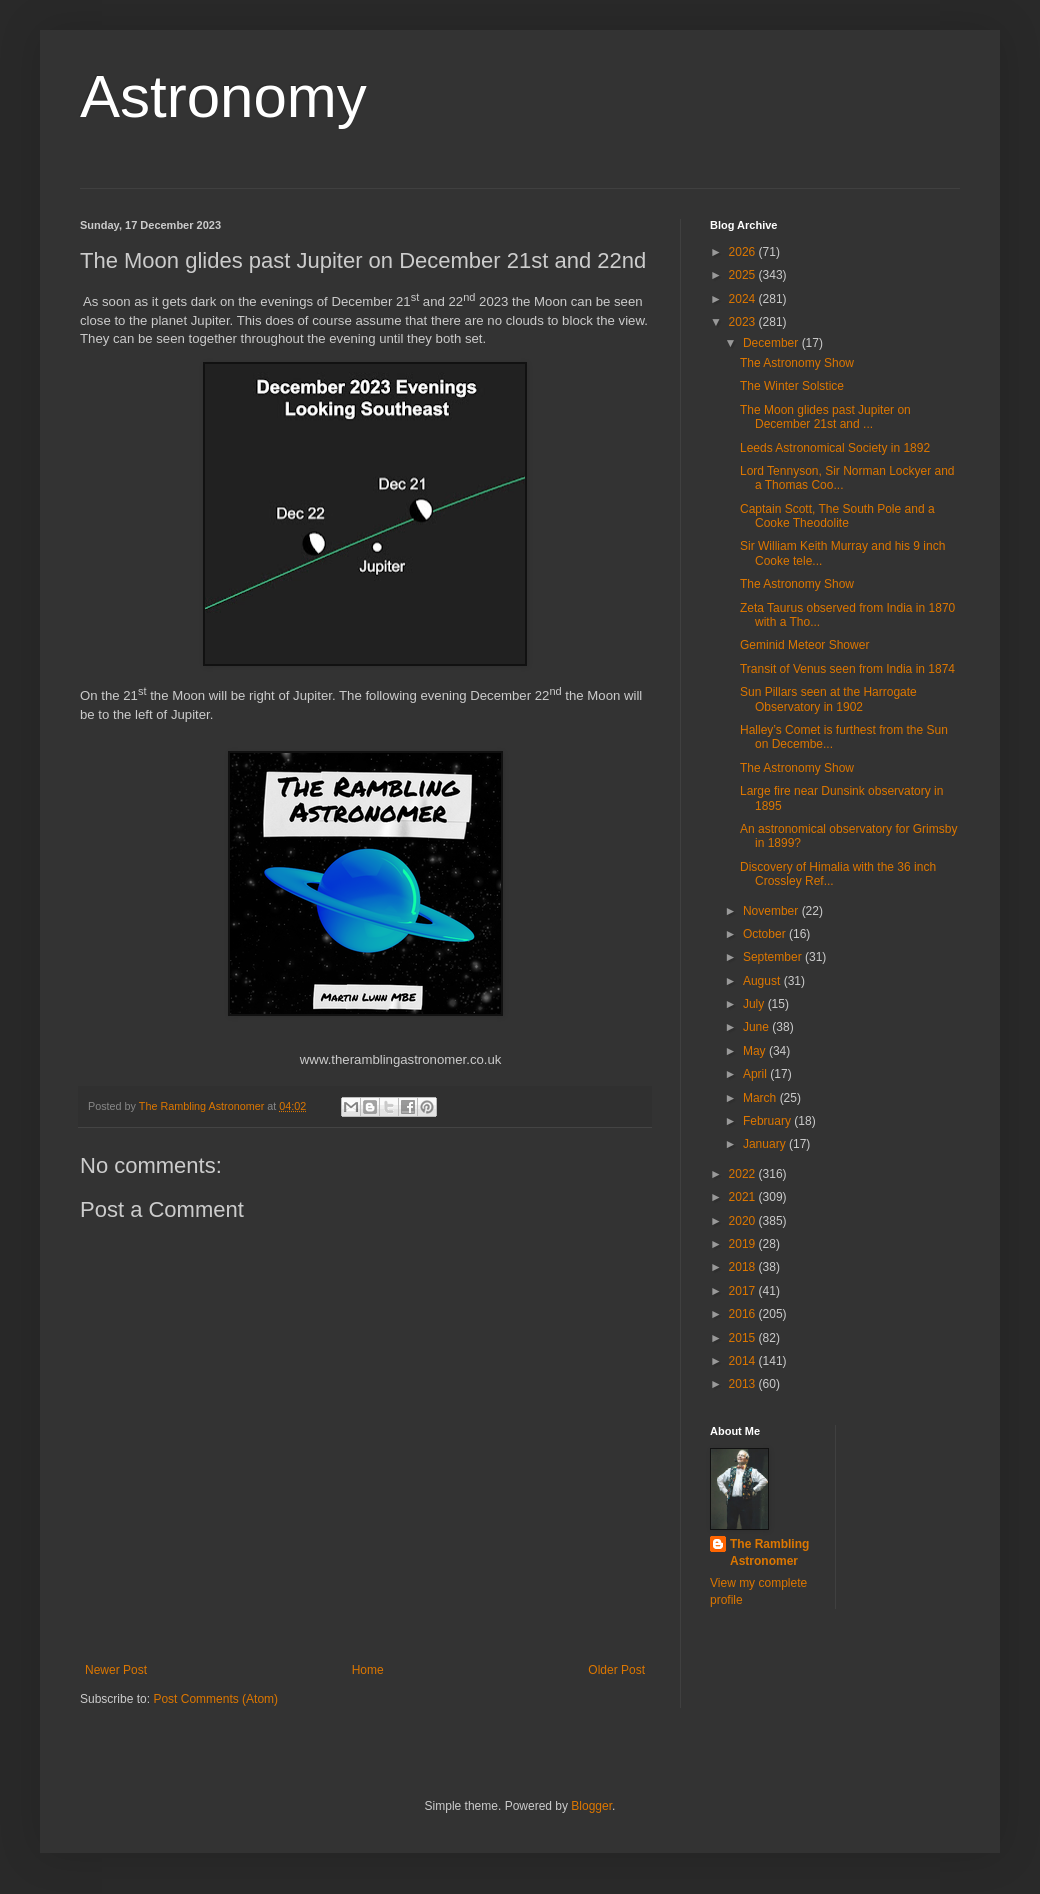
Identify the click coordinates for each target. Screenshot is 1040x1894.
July (755, 1004)
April (756, 1074)
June (757, 1027)
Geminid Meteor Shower (804, 645)
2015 (744, 1338)
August (763, 981)
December (772, 343)
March (761, 1098)
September (774, 957)
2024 (744, 299)
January (766, 1144)
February (768, 1121)
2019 (744, 1244)
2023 (744, 322)
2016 (744, 1314)
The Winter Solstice (792, 386)
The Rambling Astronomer (769, 1552)
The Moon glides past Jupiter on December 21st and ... (825, 417)
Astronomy (223, 96)
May (756, 1051)
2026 (744, 252)
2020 (744, 1221)
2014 (744, 1361)
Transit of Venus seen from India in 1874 (847, 669)
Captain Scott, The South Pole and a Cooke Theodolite (837, 516)
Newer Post (116, 1670)
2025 (744, 275)
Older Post (616, 1670)
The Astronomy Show (797, 363)
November (772, 911)
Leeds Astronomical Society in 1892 (835, 448)
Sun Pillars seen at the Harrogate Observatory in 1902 (828, 699)
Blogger (591, 1806)
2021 (744, 1197)
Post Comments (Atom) (215, 1699)
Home (368, 1670)
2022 (744, 1174)
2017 (744, 1291)
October (766, 934)
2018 (744, 1267)
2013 (744, 1384)
